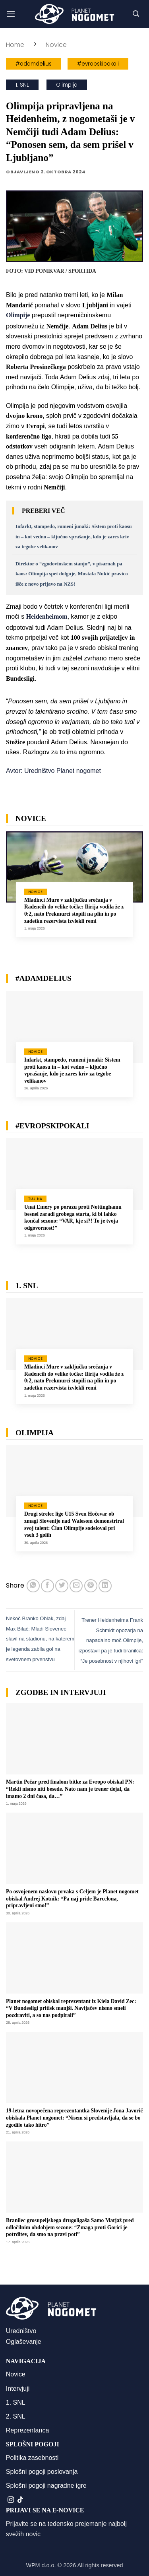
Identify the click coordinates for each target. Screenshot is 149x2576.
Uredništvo (21, 2331)
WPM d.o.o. (41, 2565)
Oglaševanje (23, 2341)
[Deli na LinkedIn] (105, 1585)
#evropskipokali (98, 64)
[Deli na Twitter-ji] (61, 1585)
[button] (10, 13)
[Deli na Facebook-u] (47, 1585)
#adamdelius (33, 64)
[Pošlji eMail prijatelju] (76, 1585)
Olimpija (66, 85)
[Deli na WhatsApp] (33, 1585)
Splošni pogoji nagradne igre (46, 2485)
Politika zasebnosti (32, 2457)
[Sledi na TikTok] (20, 2500)
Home (15, 44)
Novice (56, 44)
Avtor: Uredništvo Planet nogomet (53, 770)
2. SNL (15, 2416)
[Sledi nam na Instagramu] (11, 2500)
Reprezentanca (27, 2430)
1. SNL (22, 85)
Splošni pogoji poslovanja (42, 2471)
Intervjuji (18, 2388)
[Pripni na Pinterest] (90, 1585)
